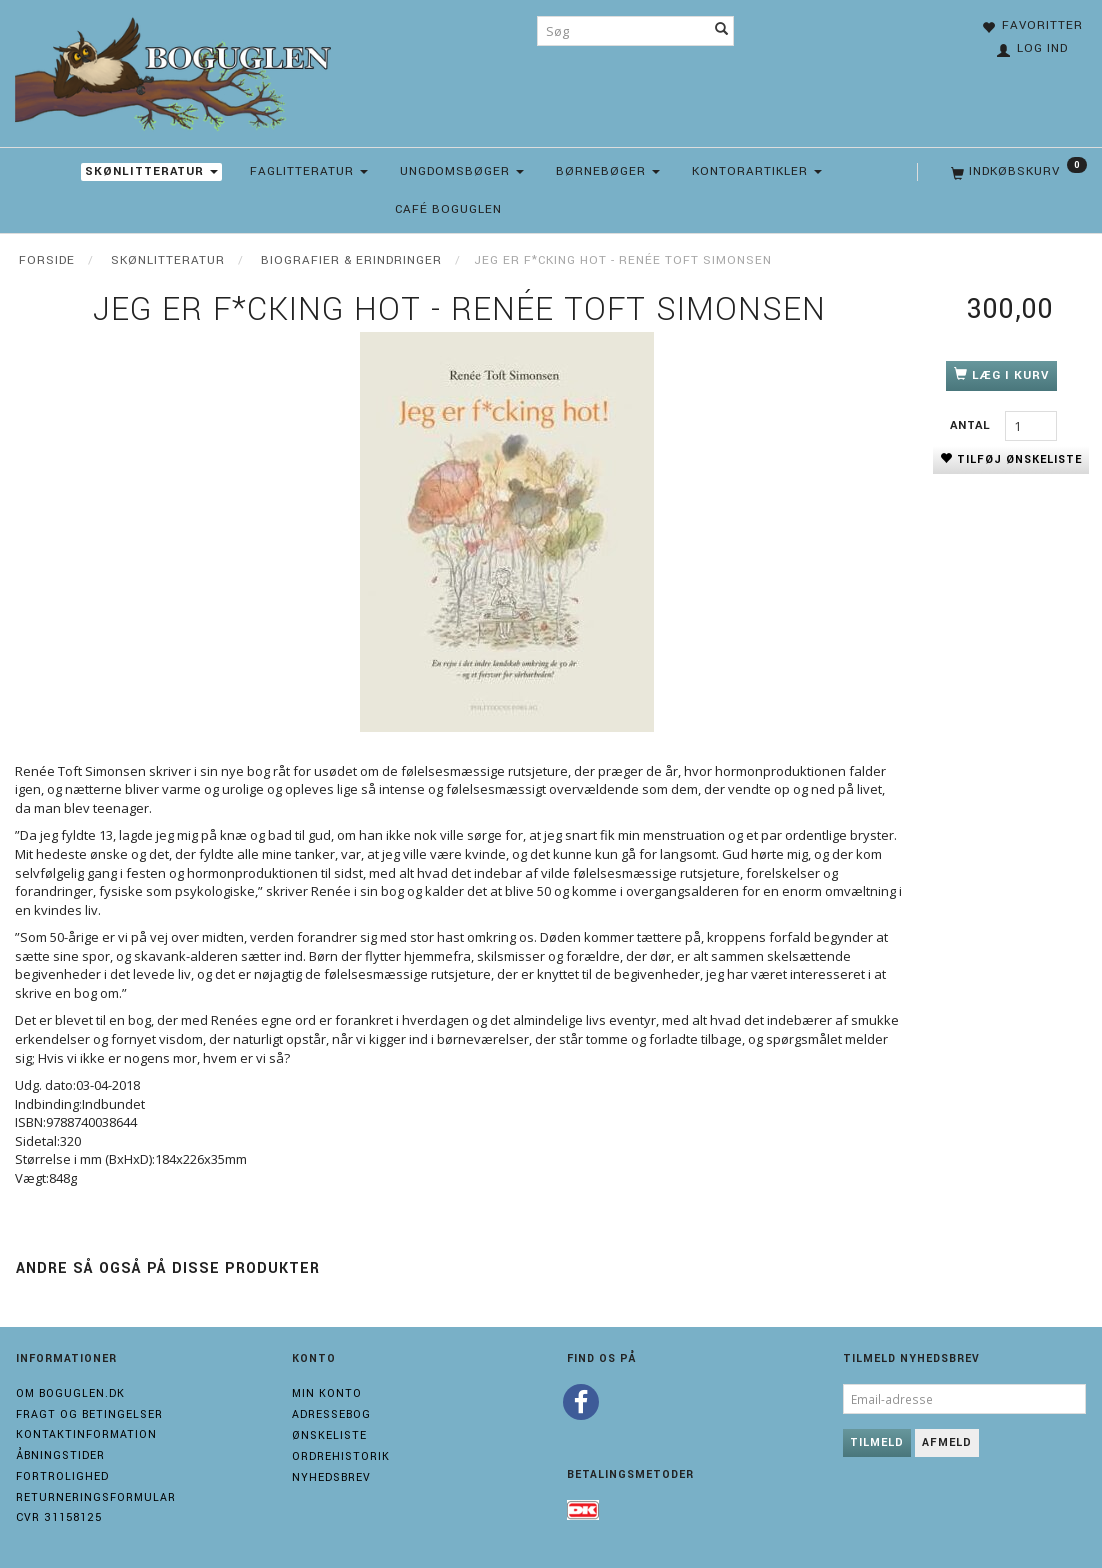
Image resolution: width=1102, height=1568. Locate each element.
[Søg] (722, 31)
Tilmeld (877, 1442)
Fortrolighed (62, 1476)
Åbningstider (60, 1455)
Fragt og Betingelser (89, 1414)
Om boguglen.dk (70, 1393)
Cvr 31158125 (59, 1517)
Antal (972, 425)
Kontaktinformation (86, 1434)
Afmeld (947, 1442)
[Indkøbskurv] (1017, 172)
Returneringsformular (96, 1497)
